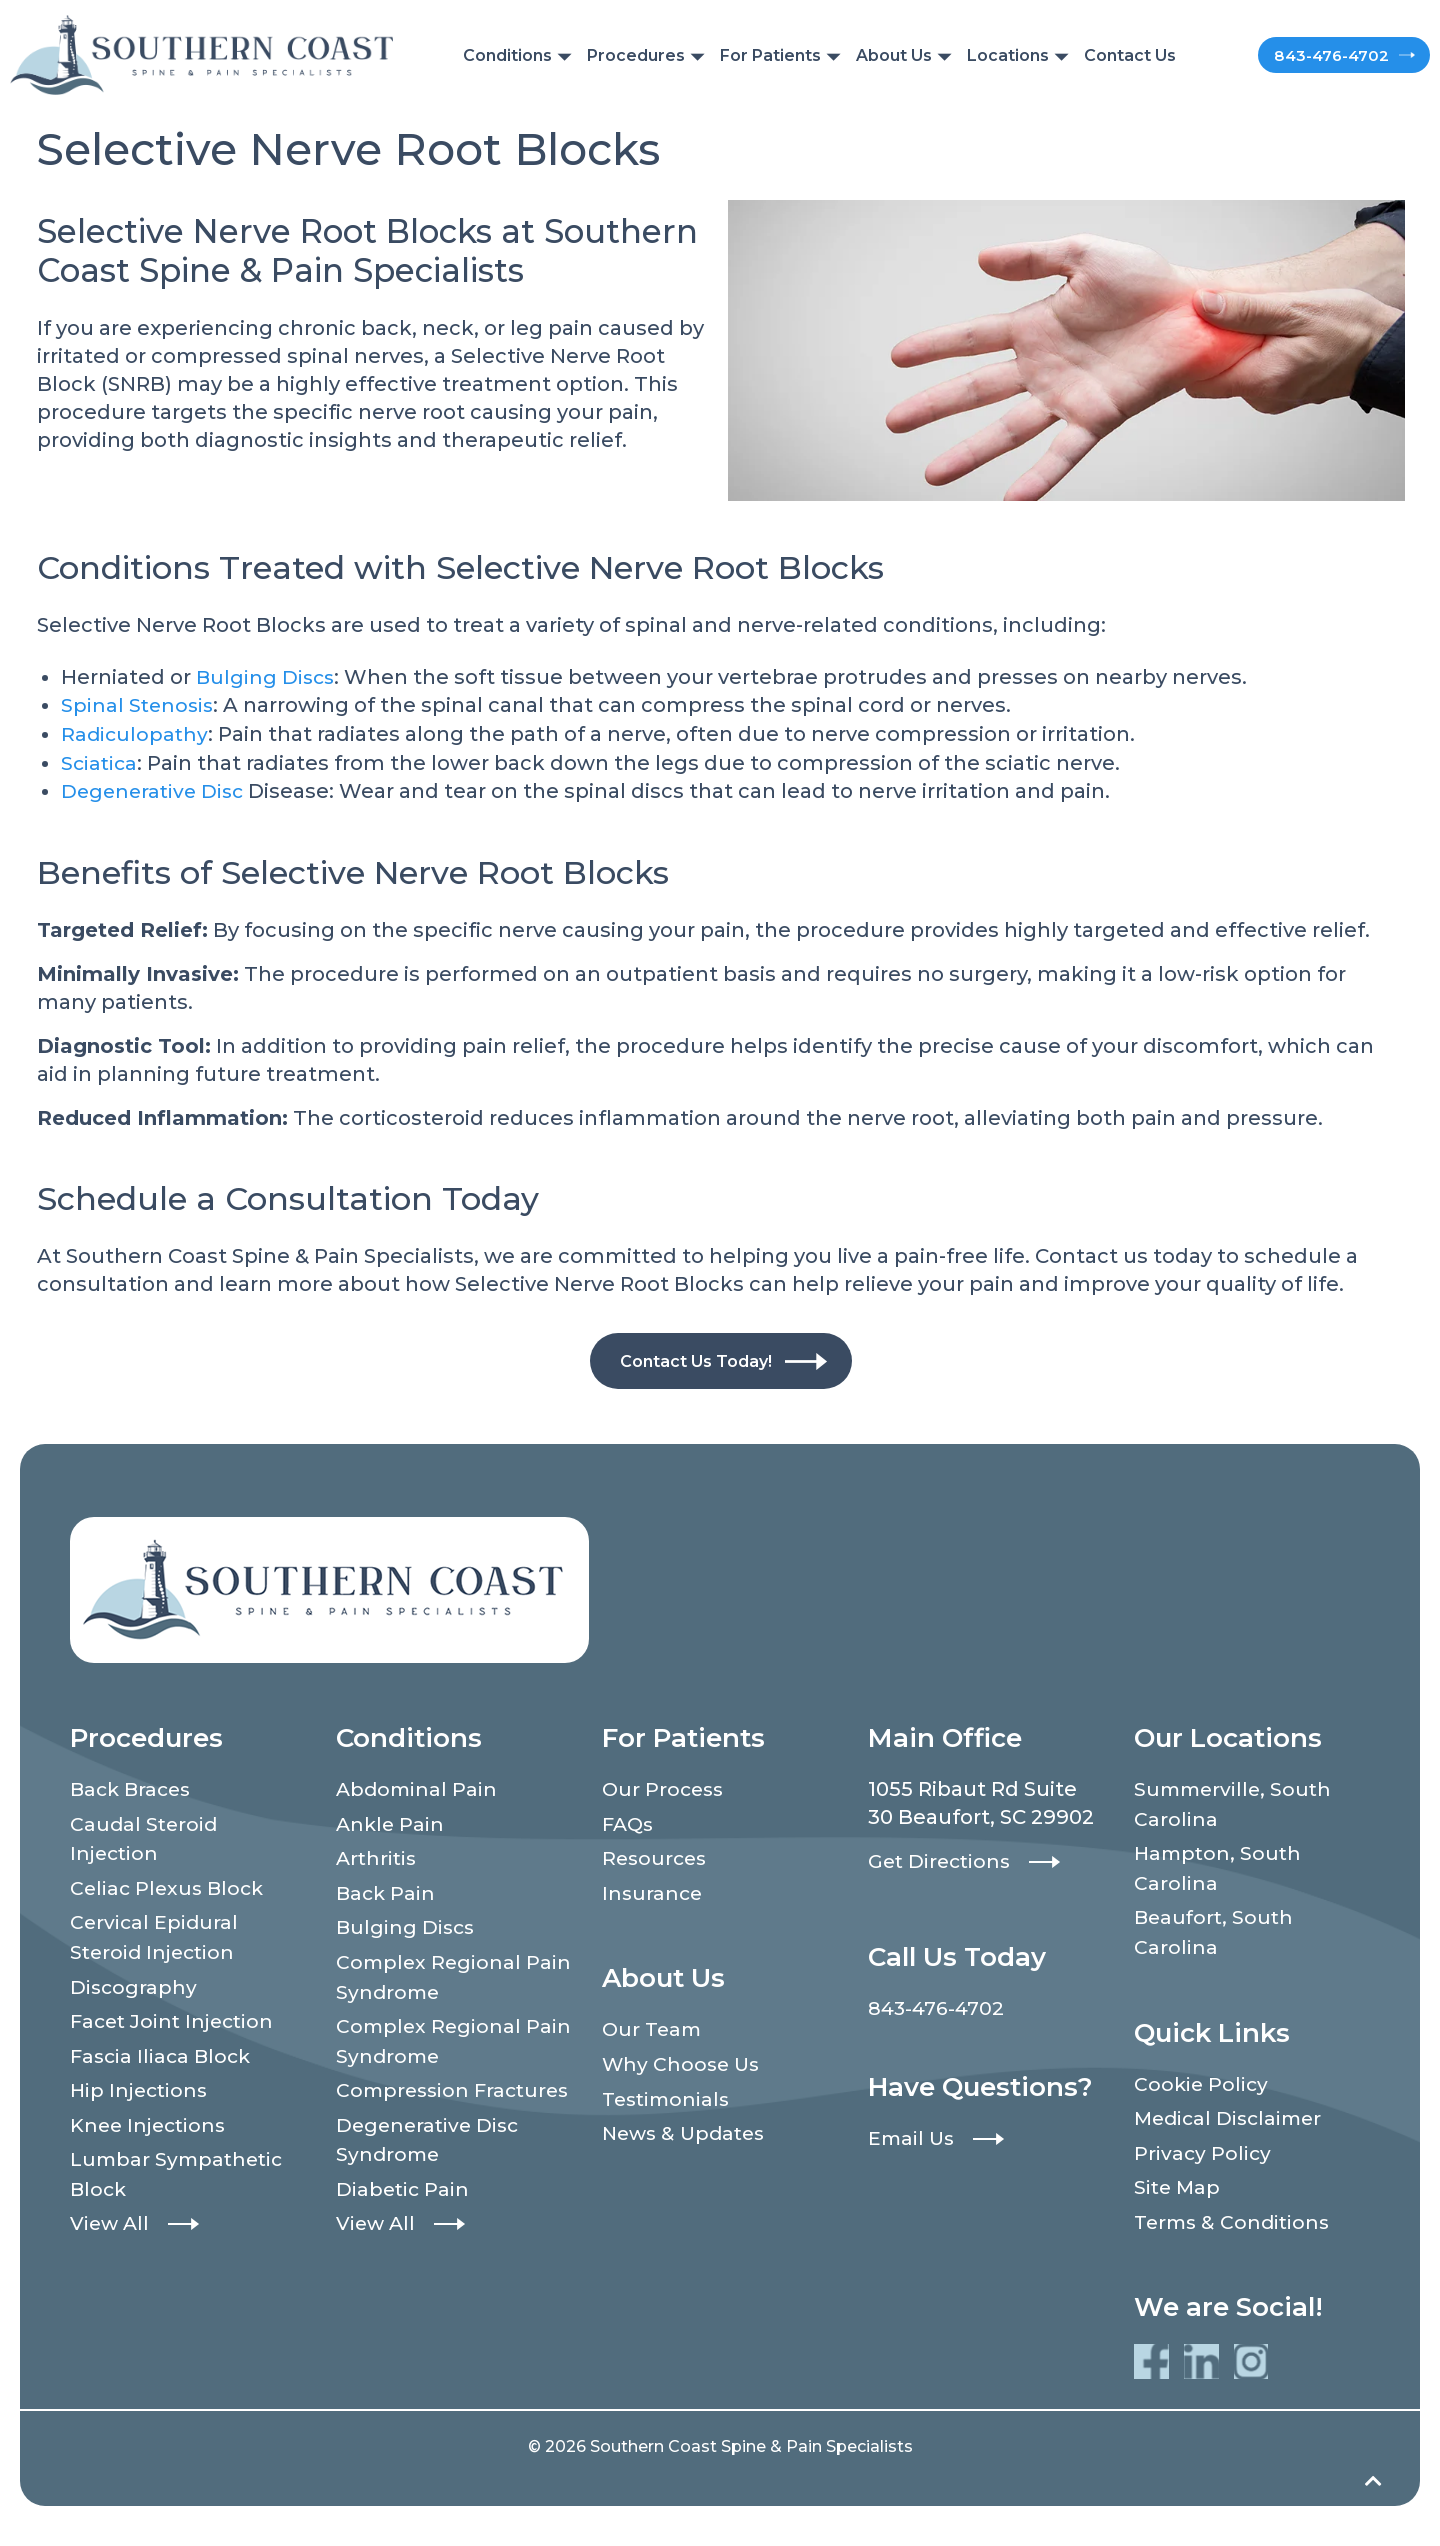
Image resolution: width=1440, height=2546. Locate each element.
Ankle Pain (391, 1823)
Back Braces (133, 1788)
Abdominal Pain (418, 1788)
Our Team (654, 2030)
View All (111, 2228)
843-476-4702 (1292, 55)
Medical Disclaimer (1232, 2120)
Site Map (1178, 2190)
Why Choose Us (683, 2065)
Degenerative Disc (155, 789)
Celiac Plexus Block (170, 1888)
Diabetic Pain (404, 2223)
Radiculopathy (136, 733)
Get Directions (942, 1859)
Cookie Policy (1202, 2085)
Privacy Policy (1203, 2155)
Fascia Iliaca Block (163, 2058)
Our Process (665, 1788)
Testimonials (669, 2100)
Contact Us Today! (695, 1358)
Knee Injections (151, 2128)
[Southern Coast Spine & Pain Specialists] (201, 53)
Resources (656, 1858)
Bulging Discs (267, 677)
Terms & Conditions (1235, 2225)
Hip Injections (141, 2093)
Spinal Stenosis (139, 705)
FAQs (629, 1823)
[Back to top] (1372, 2500)
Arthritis (378, 1858)
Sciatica (100, 761)
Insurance (653, 1893)
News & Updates (687, 2135)
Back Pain (387, 1893)
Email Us (913, 2135)
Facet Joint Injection (176, 2023)
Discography (134, 1988)
